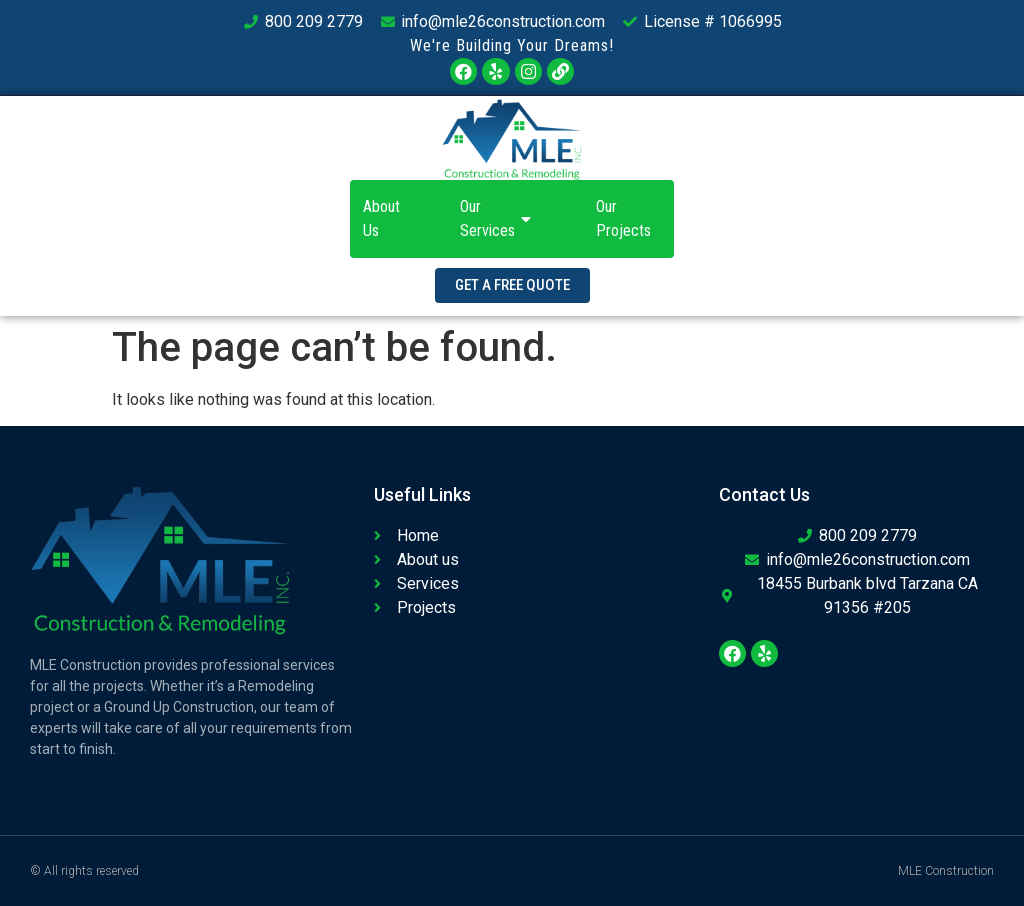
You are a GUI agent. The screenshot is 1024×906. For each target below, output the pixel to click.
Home (284, 218)
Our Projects (623, 218)
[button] (512, 285)
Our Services (498, 218)
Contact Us (735, 218)
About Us (381, 218)
